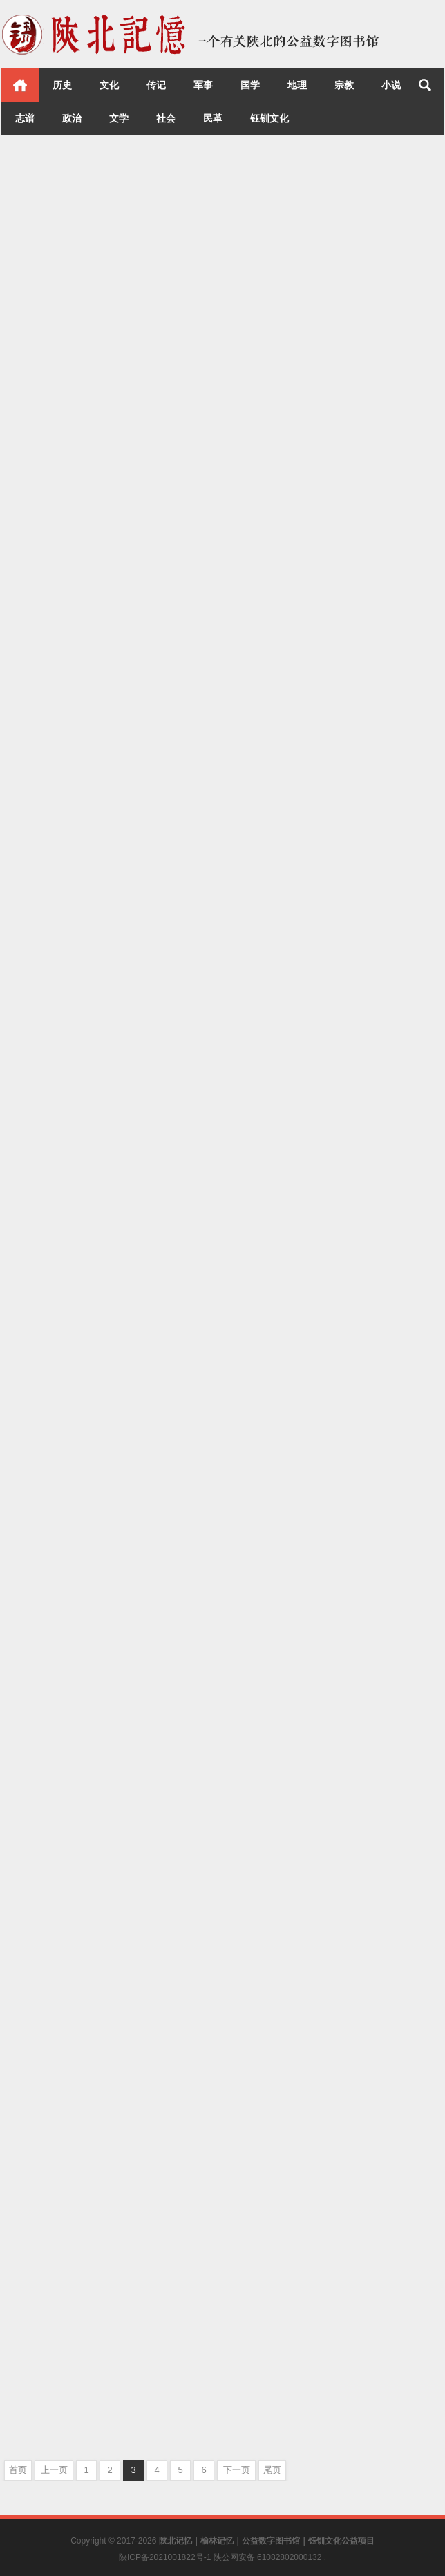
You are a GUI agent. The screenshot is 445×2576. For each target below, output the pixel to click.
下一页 (236, 2470)
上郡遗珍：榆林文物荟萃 (69, 1224)
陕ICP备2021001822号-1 (166, 2557)
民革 (213, 118)
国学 (250, 85)
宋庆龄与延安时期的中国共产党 (307, 473)
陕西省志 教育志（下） (65, 2337)
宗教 (344, 85)
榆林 (185, 1252)
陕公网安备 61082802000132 (269, 2557)
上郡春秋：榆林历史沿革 (69, 1590)
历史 (62, 85)
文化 (109, 85)
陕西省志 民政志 (48, 1964)
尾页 (272, 2470)
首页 (20, 85)
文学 (119, 118)
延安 (386, 501)
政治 (72, 118)
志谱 (25, 118)
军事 (203, 85)
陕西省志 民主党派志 (281, 1654)
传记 (156, 85)
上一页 (54, 2470)
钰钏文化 (269, 118)
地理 (297, 85)
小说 (391, 85)
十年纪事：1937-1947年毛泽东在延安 (101, 858)
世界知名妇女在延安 (280, 850)
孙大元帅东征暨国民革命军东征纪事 (96, 481)
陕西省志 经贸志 (270, 2021)
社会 (166, 118)
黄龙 (405, 2420)
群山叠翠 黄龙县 (270, 2392)
